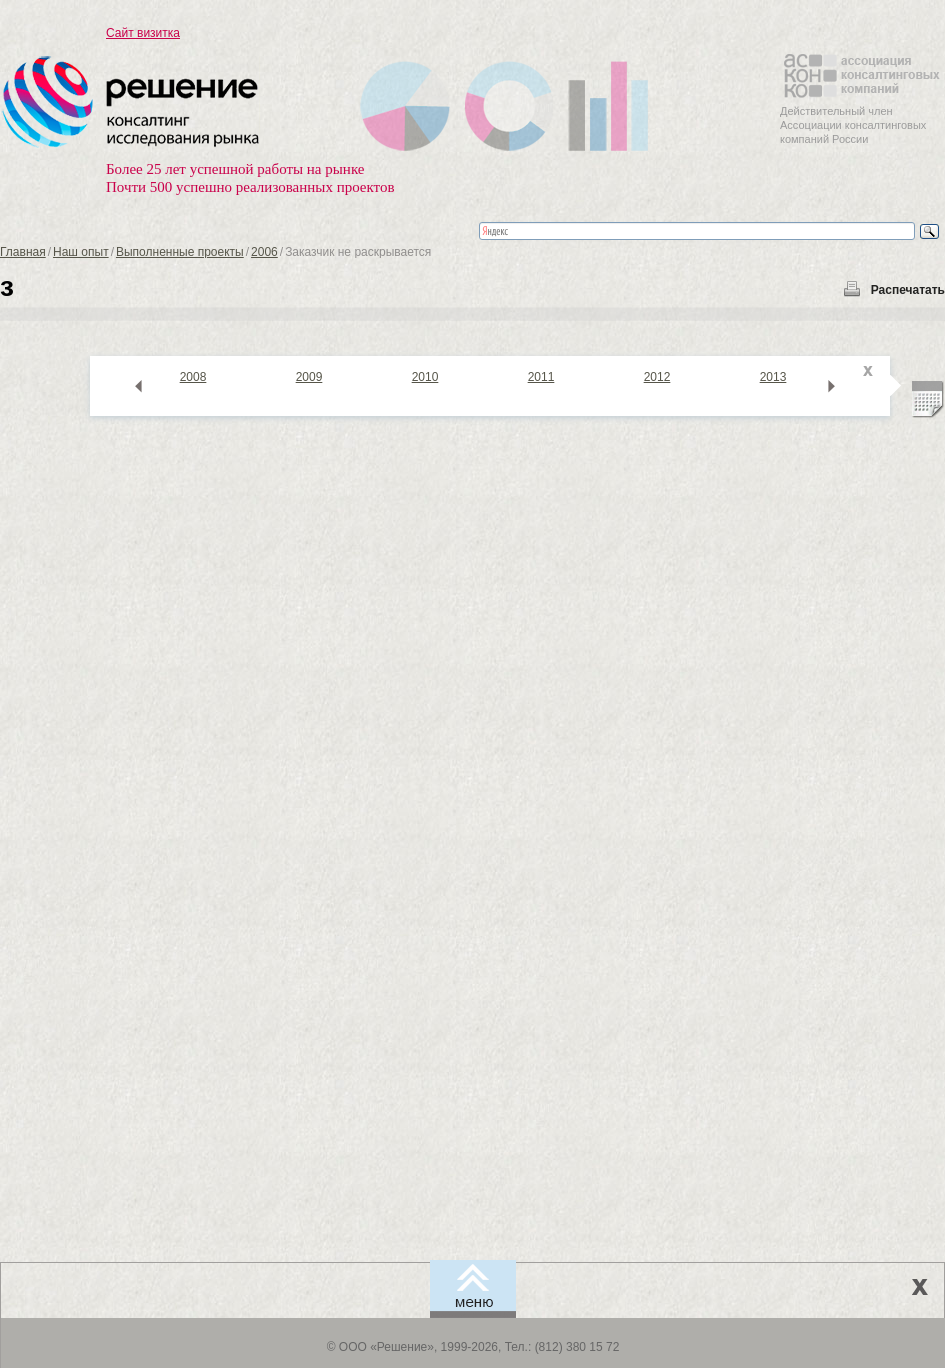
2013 (773, 377)
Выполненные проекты (180, 252)
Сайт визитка (143, 33)
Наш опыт (81, 252)
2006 (264, 252)
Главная (23, 252)
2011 (541, 377)
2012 (657, 377)
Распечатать (908, 290)
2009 (309, 377)
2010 (425, 377)
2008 (193, 377)
